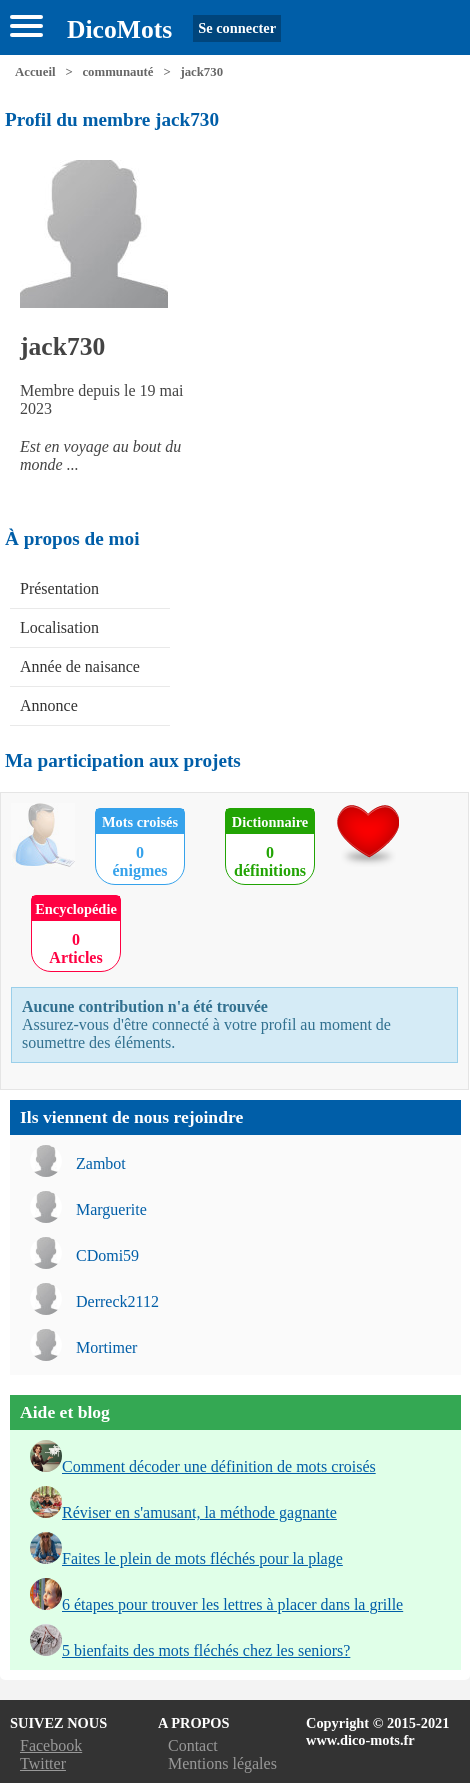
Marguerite (111, 1209)
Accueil (35, 72)
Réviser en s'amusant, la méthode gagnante (199, 1512)
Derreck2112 (117, 1301)
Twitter (43, 1763)
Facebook (51, 1745)
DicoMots (119, 29)
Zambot (101, 1163)
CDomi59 (107, 1255)
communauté (117, 72)
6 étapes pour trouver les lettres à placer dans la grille (232, 1604)
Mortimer (106, 1347)
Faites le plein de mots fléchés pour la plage (202, 1558)
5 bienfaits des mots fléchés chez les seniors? (206, 1650)
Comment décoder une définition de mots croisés (219, 1466)
